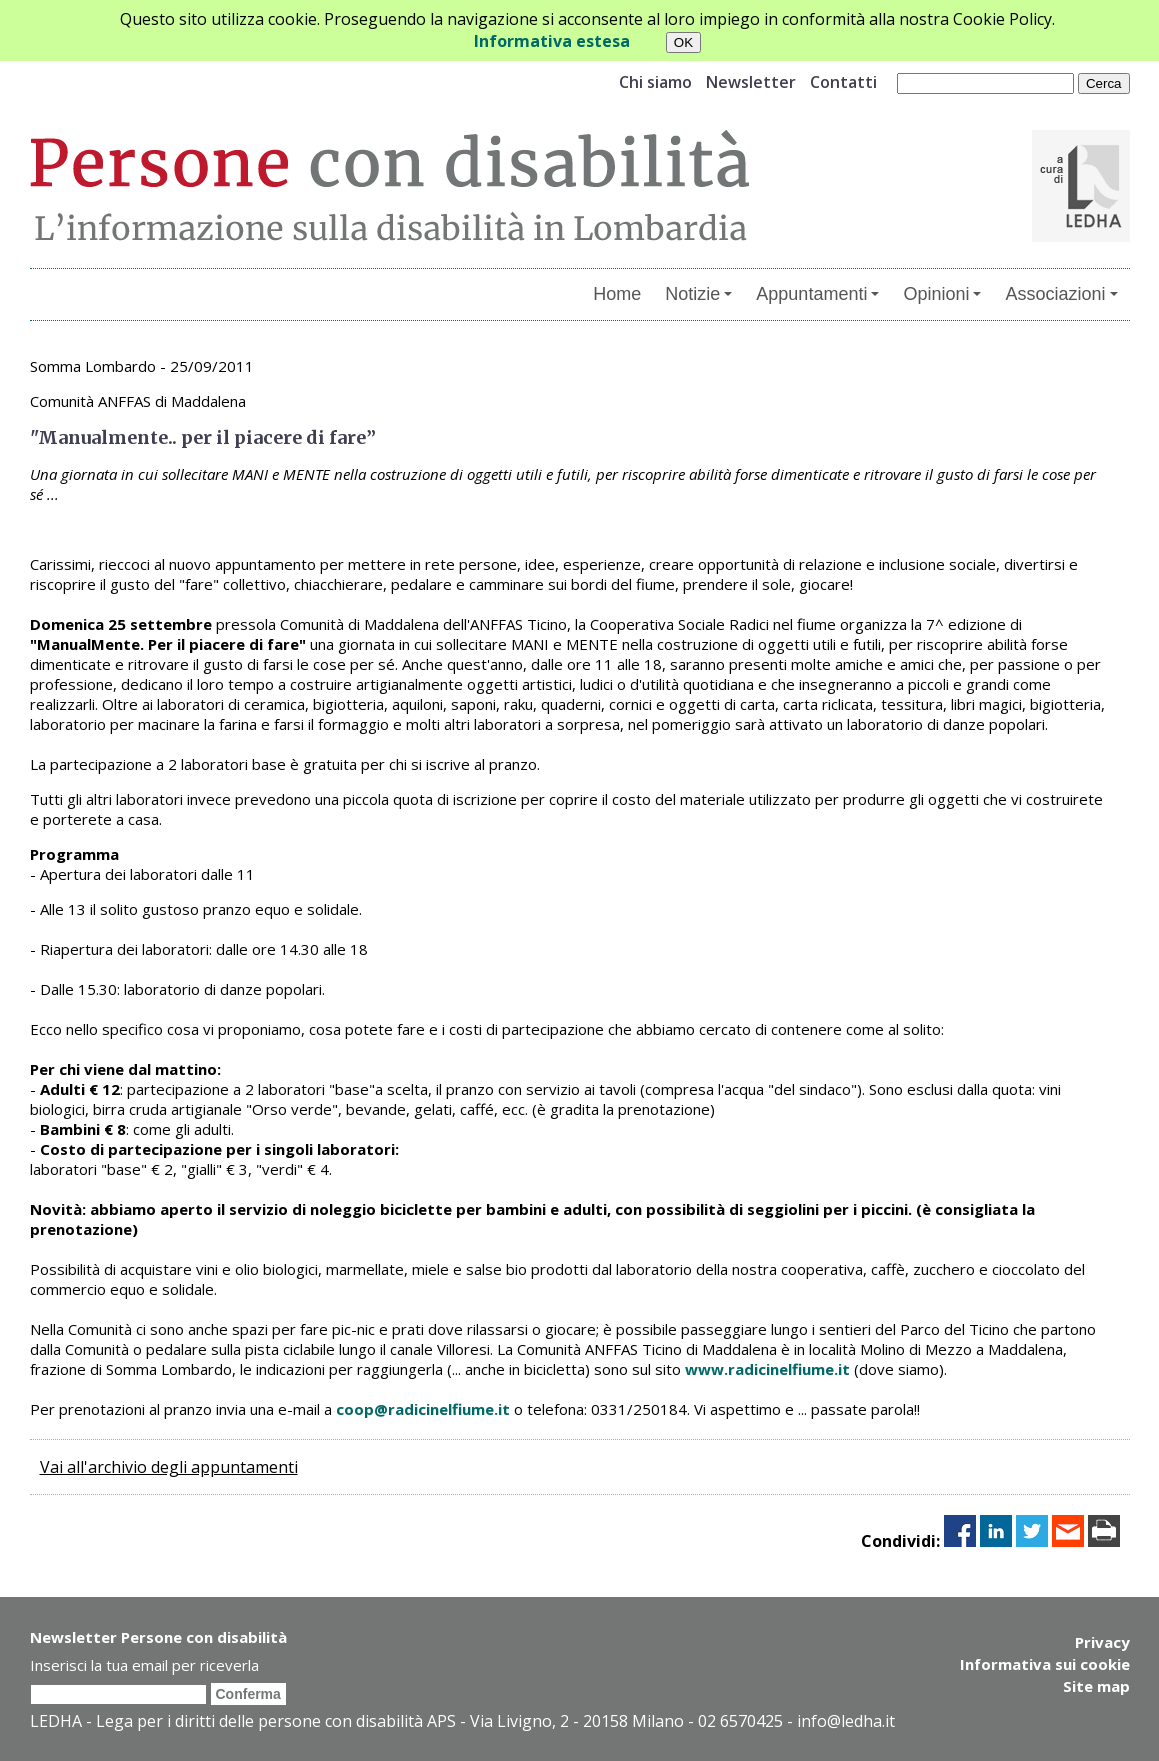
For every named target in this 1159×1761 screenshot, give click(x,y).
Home (617, 294)
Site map (1096, 1686)
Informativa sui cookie (1045, 1664)
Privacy (1102, 1642)
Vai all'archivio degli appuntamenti (169, 1467)
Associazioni (1061, 294)
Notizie (698, 294)
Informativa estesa (552, 41)
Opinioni (942, 294)
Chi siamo (655, 82)
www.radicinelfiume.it (767, 1369)
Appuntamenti (817, 294)
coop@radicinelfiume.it (423, 1409)
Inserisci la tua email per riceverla (144, 1665)
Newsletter (751, 82)
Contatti (843, 82)
